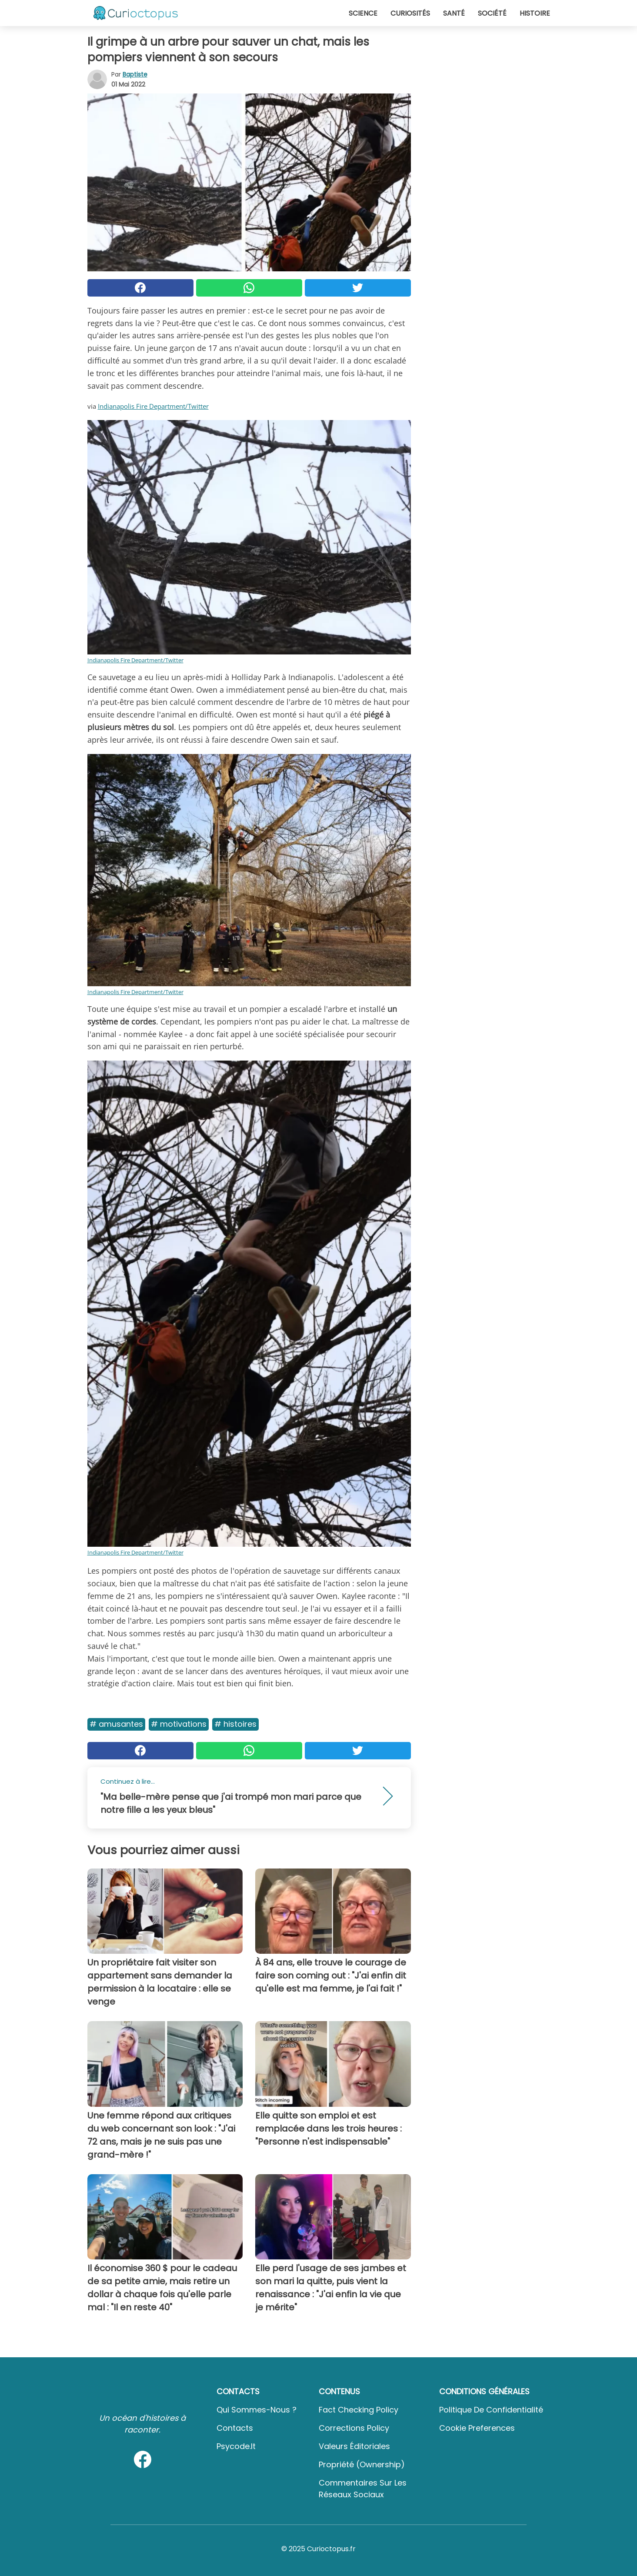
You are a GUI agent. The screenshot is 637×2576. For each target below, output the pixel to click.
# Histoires (235, 1723)
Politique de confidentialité (491, 2409)
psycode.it (236, 2446)
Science (363, 13)
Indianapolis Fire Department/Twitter (153, 406)
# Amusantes (116, 1723)
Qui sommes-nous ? (257, 2409)
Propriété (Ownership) (362, 2464)
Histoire (535, 13)
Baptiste (135, 74)
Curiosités (410, 13)
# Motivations (179, 1723)
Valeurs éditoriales (354, 2446)
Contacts (235, 2428)
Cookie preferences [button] (477, 2428)
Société (492, 13)
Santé (454, 13)
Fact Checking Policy (358, 2409)
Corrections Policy (354, 2428)
